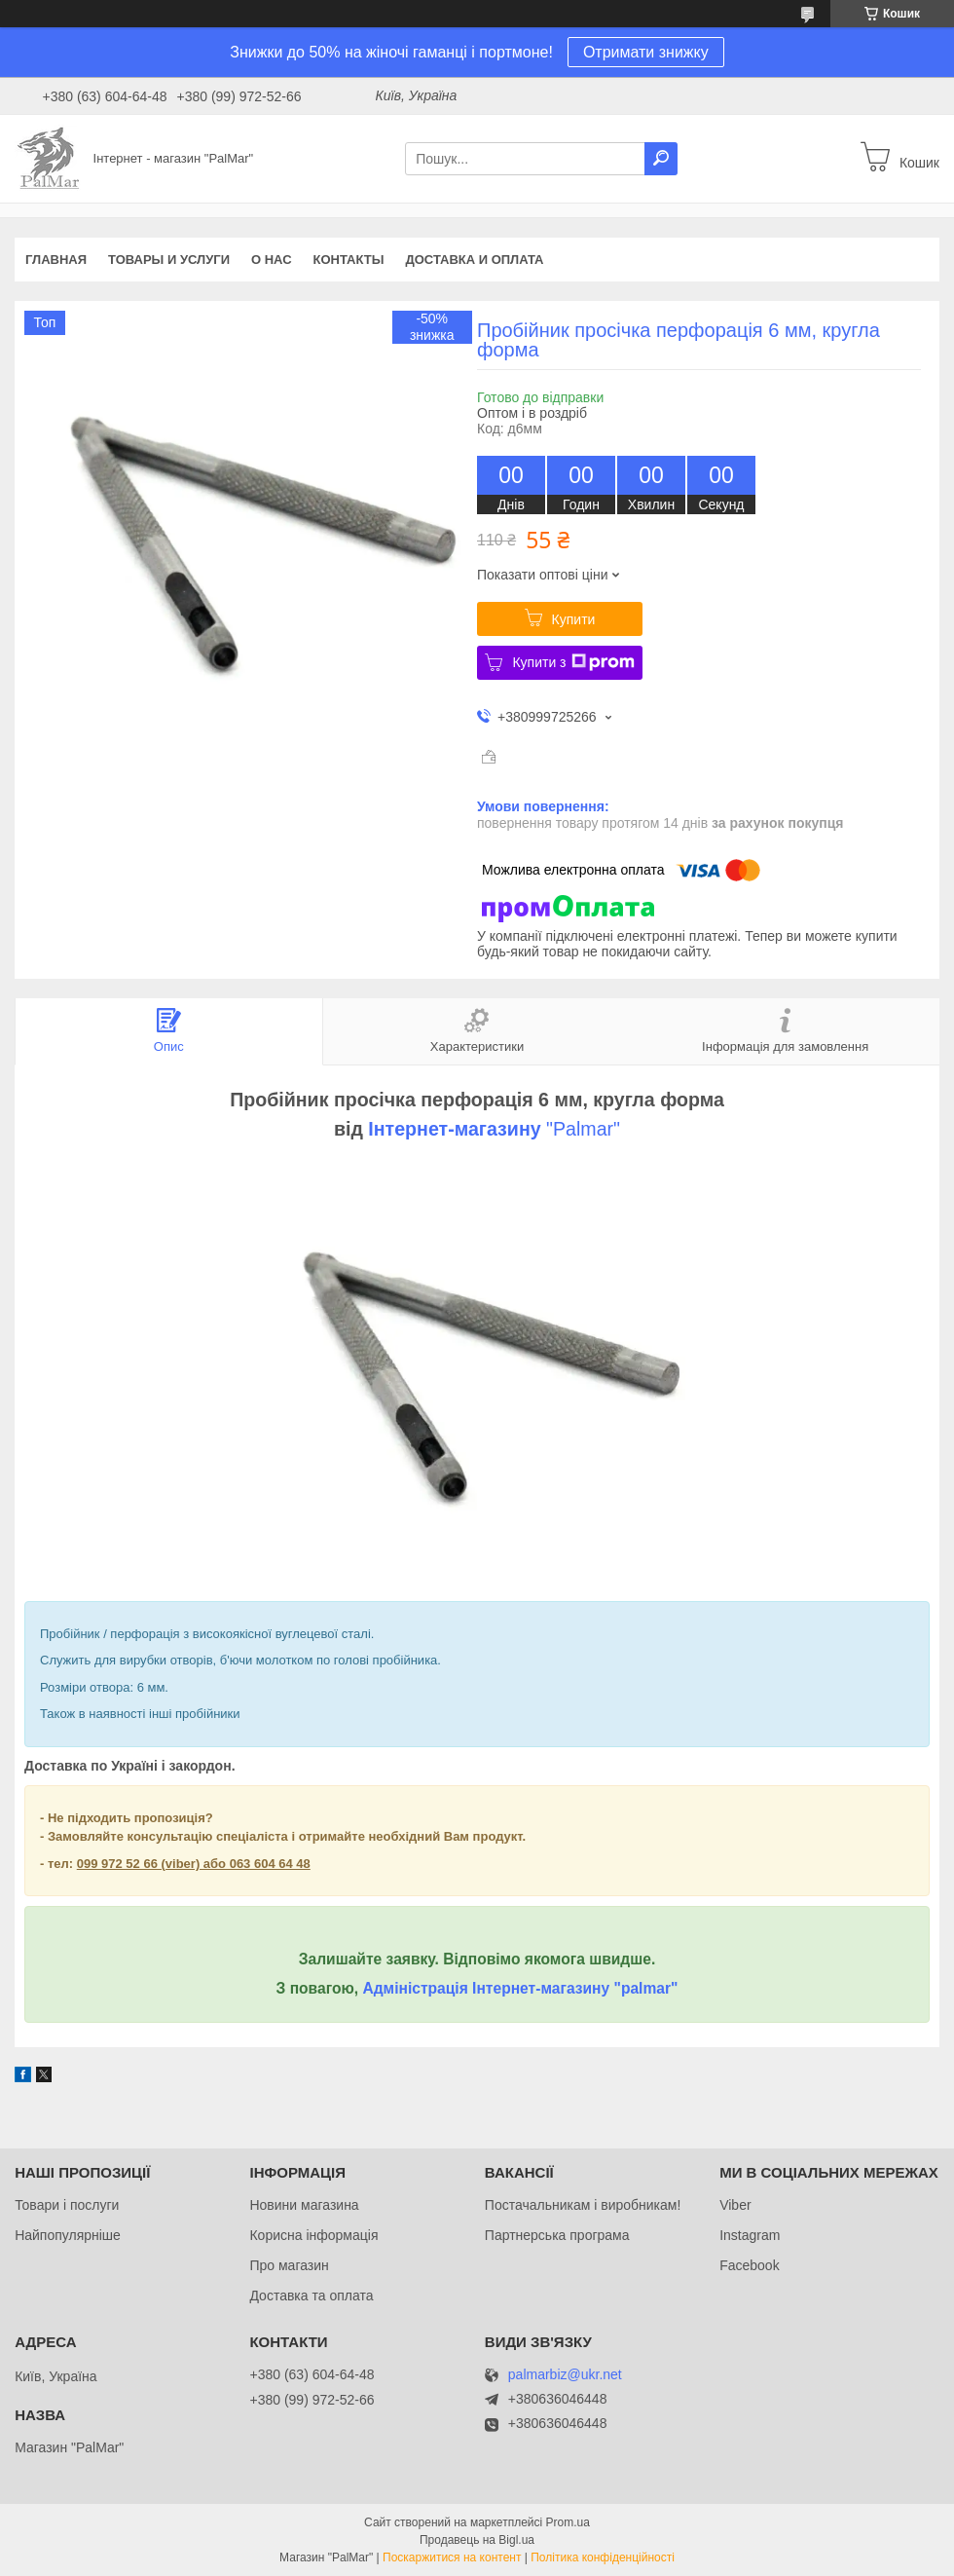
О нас (271, 259)
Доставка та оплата (311, 2295)
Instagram (749, 2235)
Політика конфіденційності (603, 2557)
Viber (735, 2205)
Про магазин (288, 2265)
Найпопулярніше (68, 2235)
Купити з (573, 662)
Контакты (349, 259)
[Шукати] (661, 158)
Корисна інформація (313, 2235)
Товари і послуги (67, 2205)
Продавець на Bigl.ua (477, 2540)
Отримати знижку (646, 52)
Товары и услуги (169, 259)
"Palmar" (580, 1128)
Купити (574, 619)
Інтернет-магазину (454, 1128)
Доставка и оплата (474, 259)
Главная (56, 259)
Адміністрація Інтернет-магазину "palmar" (520, 1988)
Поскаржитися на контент (452, 2557)
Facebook (749, 2265)
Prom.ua (568, 2522)
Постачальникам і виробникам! (583, 2205)
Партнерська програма (557, 2235)
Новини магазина (303, 2205)
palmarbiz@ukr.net (565, 2375)
